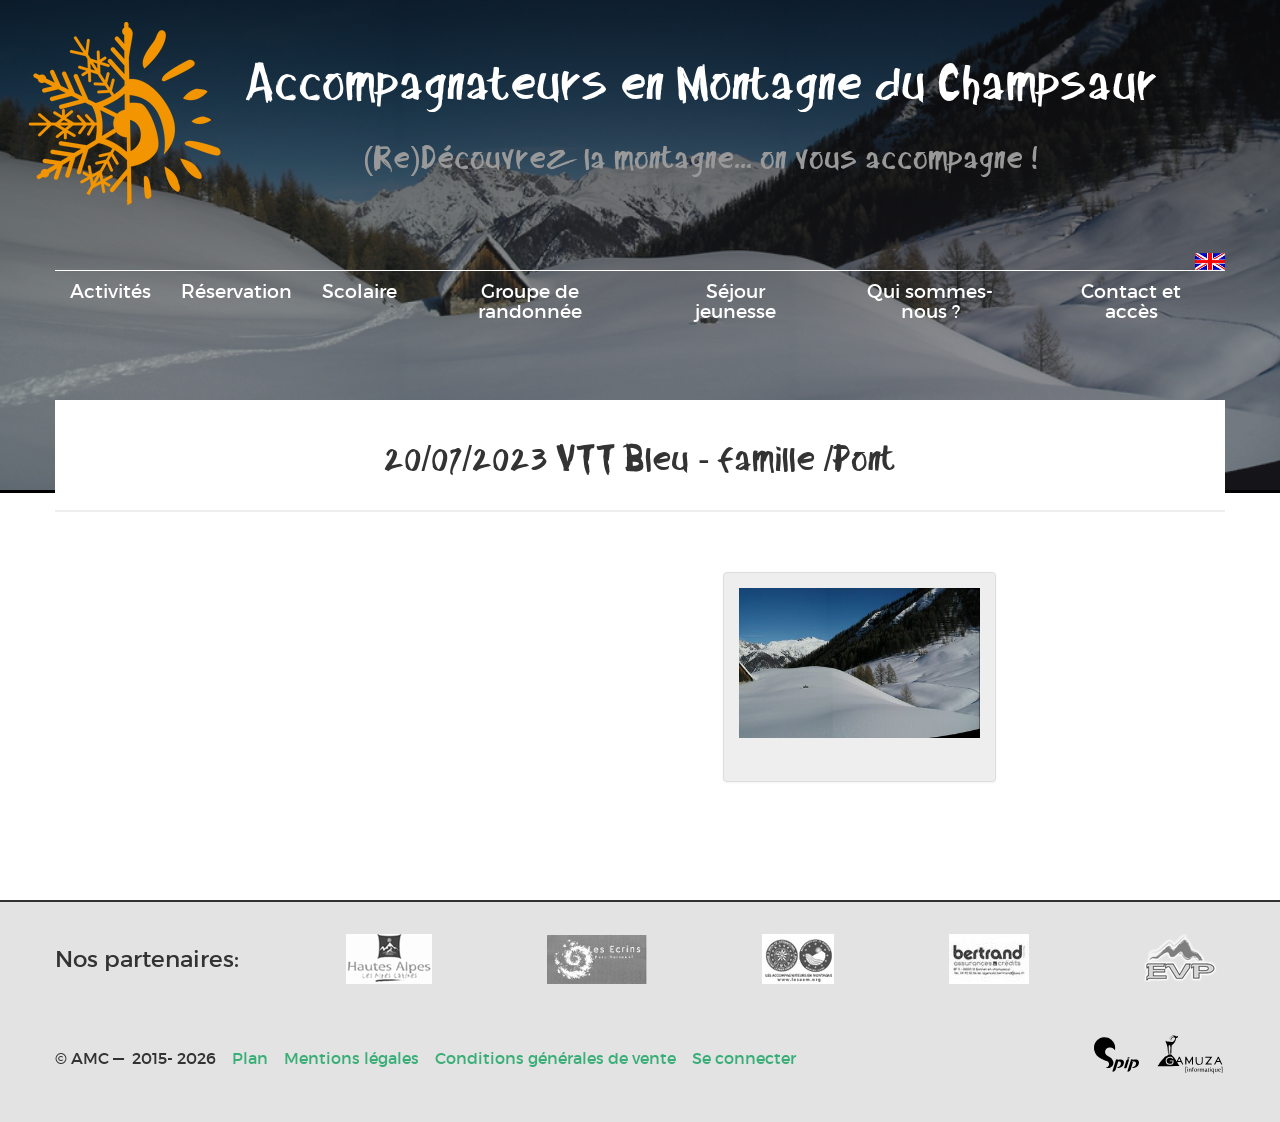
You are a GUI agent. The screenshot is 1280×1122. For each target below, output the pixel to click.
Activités (110, 291)
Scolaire (359, 291)
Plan (250, 1058)
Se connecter (744, 1058)
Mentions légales (351, 1058)
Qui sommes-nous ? (930, 301)
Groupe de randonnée (530, 301)
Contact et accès (1131, 301)
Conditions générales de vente (555, 1058)
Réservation (236, 291)
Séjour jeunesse (735, 301)
